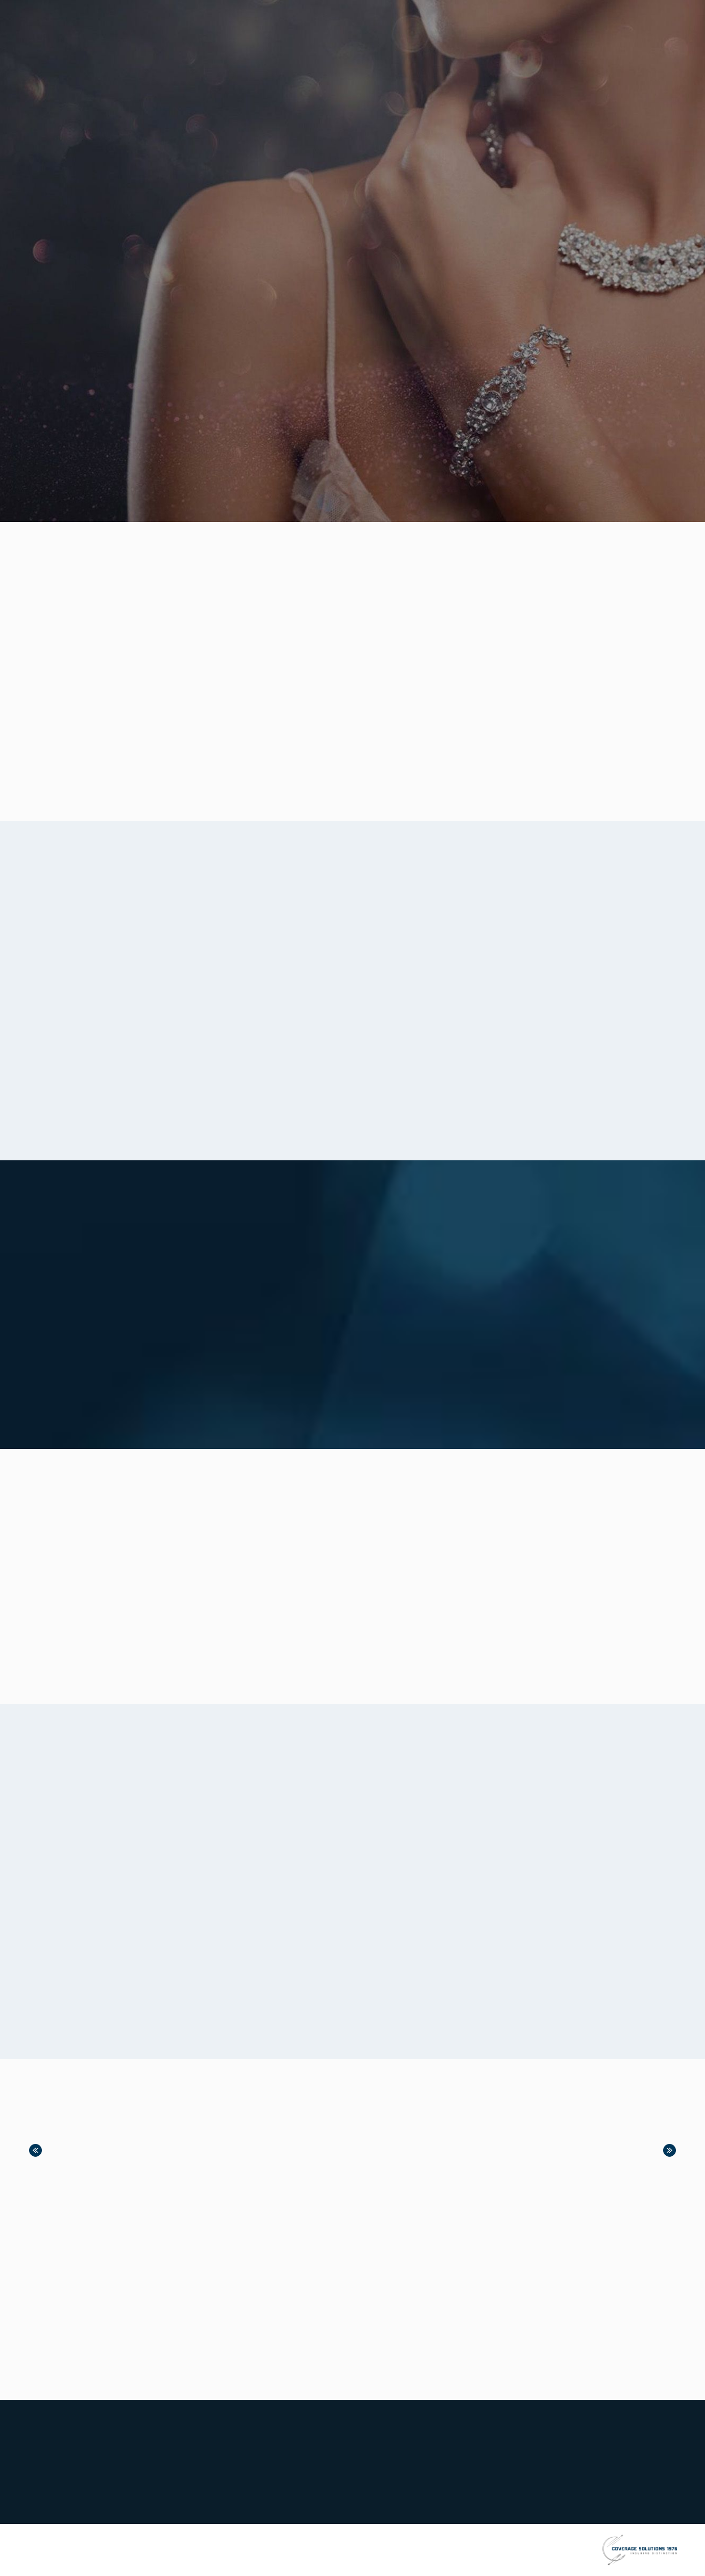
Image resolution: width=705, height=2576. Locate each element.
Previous (35, 2150)
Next (669, 2150)
